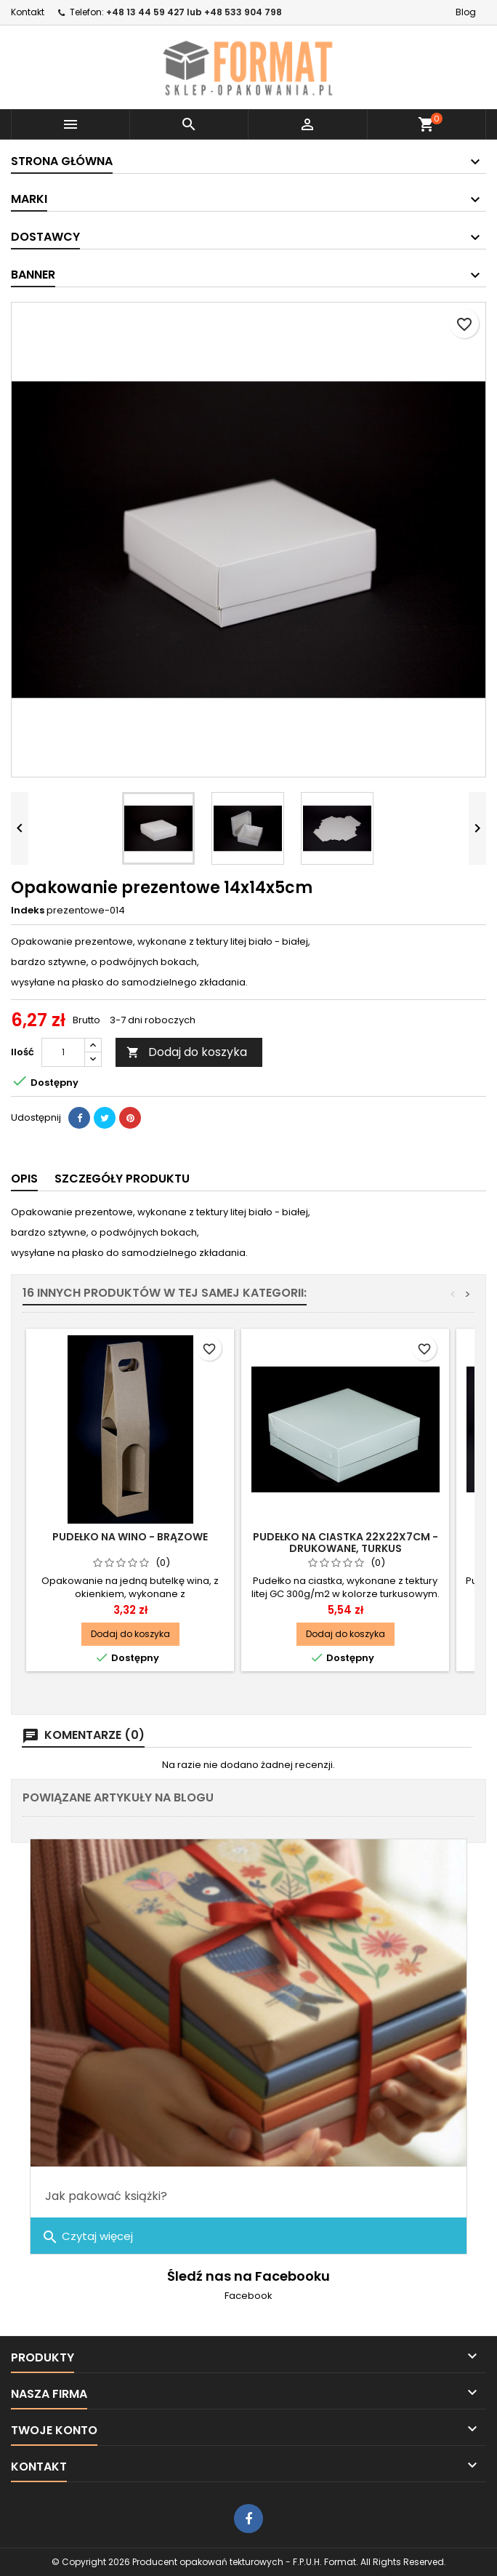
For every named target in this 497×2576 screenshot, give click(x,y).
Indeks (27, 910)
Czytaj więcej (87, 2237)
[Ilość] (63, 1052)
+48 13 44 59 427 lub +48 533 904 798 (194, 12)
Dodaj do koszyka (186, 1052)
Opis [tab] (24, 1178)
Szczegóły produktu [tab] (122, 1178)
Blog (466, 12)
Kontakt (27, 12)
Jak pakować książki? (106, 2196)
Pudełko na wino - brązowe (130, 1536)
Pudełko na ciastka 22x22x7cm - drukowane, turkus (345, 1542)
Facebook (248, 2296)
